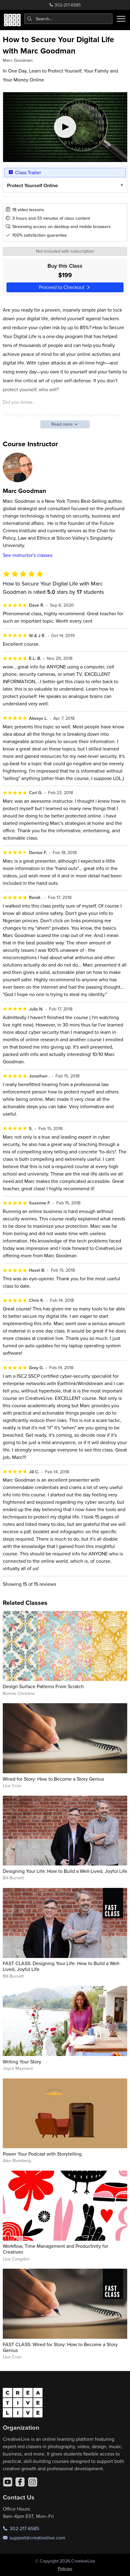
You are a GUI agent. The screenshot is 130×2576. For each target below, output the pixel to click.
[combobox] (68, 19)
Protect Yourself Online (32, 185)
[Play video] (65, 127)
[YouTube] (8, 2482)
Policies (65, 2569)
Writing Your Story (22, 2061)
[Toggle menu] (121, 19)
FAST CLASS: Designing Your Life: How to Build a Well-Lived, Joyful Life (61, 1966)
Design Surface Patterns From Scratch (43, 1686)
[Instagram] (33, 2482)
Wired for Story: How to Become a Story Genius (53, 1778)
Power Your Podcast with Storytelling (42, 2153)
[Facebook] (20, 2482)
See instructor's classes (27, 555)
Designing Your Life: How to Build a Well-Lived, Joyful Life (65, 1871)
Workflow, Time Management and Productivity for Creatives (55, 2249)
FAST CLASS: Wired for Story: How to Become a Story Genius (60, 2347)
